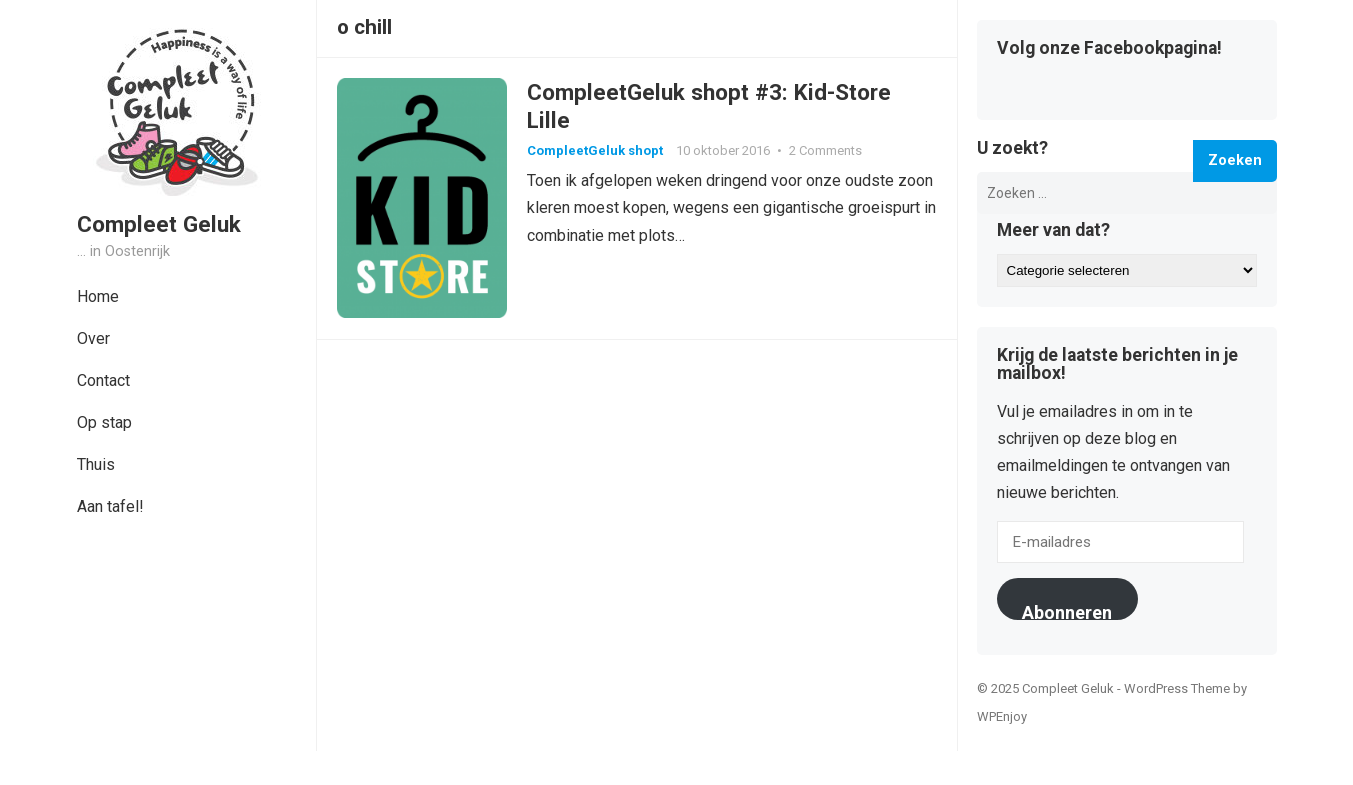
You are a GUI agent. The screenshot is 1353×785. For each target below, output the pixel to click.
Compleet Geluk (159, 224)
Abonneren (1067, 611)
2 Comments (825, 150)
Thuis (96, 464)
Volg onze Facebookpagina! (1109, 49)
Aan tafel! (110, 506)
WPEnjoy (1002, 716)
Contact (103, 380)
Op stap (104, 422)
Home (98, 296)
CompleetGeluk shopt (595, 150)
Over (93, 338)
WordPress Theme (1177, 688)
